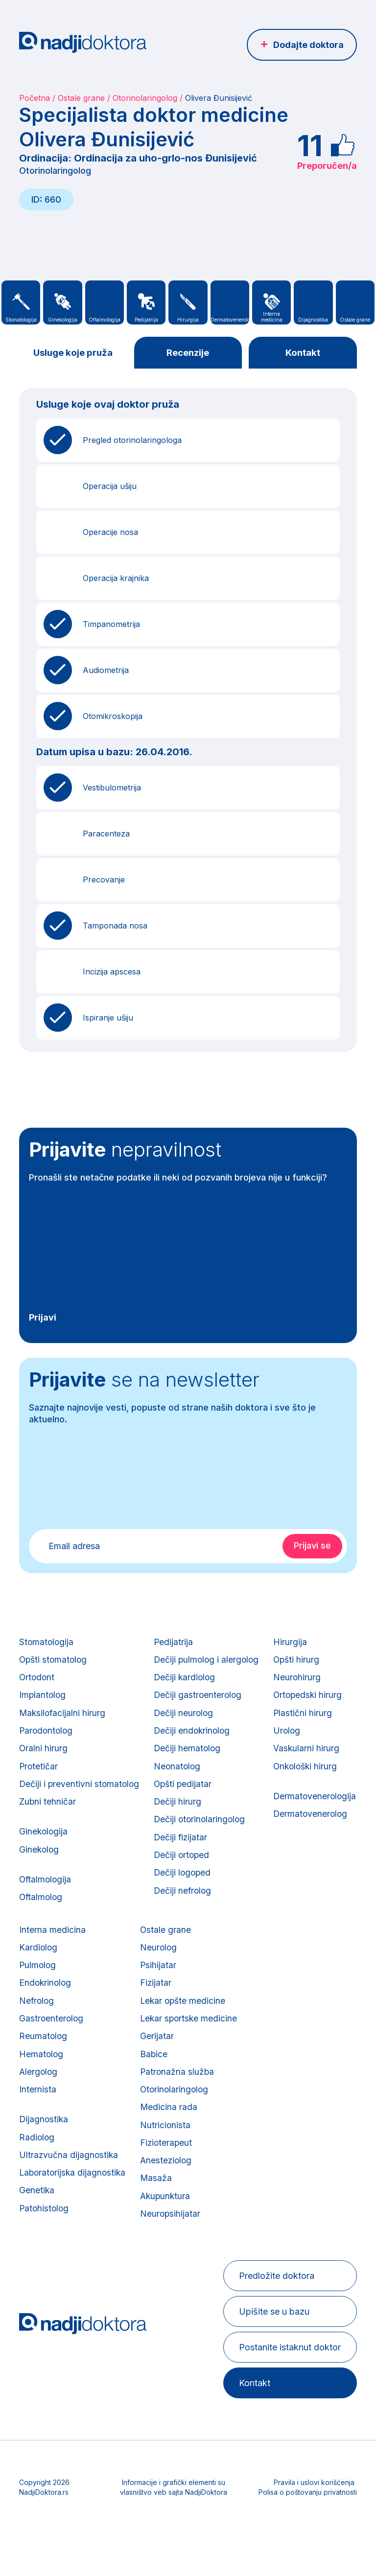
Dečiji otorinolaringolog (203, 1834)
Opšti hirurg (43, 1969)
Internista (137, 2121)
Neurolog (262, 1969)
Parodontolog (47, 1739)
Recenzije (188, 353)
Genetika (136, 2229)
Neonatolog (180, 1777)
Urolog (33, 2045)
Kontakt (303, 353)
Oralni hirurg (43, 1758)
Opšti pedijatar (186, 1796)
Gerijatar (260, 2064)
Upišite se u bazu (272, 2354)
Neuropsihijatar (273, 2255)
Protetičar (39, 1777)
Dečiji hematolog (190, 1758)
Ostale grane (81, 98)
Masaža (259, 2217)
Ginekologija (44, 1846)
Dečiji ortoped (184, 1872)
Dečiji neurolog (186, 1720)
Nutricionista (268, 2160)
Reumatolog (142, 2064)
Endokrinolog (145, 2007)
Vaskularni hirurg (52, 2064)
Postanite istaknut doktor (288, 2390)
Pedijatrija (176, 1643)
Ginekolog (39, 1865)
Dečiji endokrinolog (195, 1739)
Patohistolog (144, 2248)
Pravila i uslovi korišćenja (314, 2525)
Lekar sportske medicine (292, 2045)
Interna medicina (151, 1950)
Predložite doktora (275, 2318)
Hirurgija (36, 1950)
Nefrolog (136, 2026)
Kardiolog (138, 1969)
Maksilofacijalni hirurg (63, 1720)
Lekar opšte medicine (286, 2026)
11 (310, 145)
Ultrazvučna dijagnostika (168, 2191)
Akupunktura (269, 2236)
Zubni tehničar (47, 1815)
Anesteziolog (269, 2198)
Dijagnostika (143, 2153)
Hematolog (141, 2083)
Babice (257, 2083)
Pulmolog (137, 1988)
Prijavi (42, 1318)
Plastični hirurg (48, 2026)
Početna (34, 98)
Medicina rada (272, 2140)
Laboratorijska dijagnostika (173, 2210)
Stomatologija (47, 1643)
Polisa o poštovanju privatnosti (307, 2534)
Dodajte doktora (308, 45)
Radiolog (136, 2172)
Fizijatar (259, 2007)
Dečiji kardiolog (187, 1681)
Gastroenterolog (151, 2045)
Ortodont (37, 1681)
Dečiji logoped (185, 1891)
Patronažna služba (280, 2102)
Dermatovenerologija (61, 2115)
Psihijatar (261, 1988)
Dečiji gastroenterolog (201, 1700)
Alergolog (138, 2102)
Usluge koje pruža (73, 353)
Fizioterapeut (269, 2179)
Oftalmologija (46, 1897)
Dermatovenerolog (57, 2134)
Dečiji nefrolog (185, 1910)
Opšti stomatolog (54, 1662)
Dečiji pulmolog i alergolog (210, 1662)
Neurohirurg (43, 1988)
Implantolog (43, 1700)
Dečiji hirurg (180, 1815)
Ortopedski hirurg (54, 2007)
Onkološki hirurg (52, 2083)
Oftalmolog (41, 1916)
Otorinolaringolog (145, 98)
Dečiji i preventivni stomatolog (80, 1796)
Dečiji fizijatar (183, 1853)
